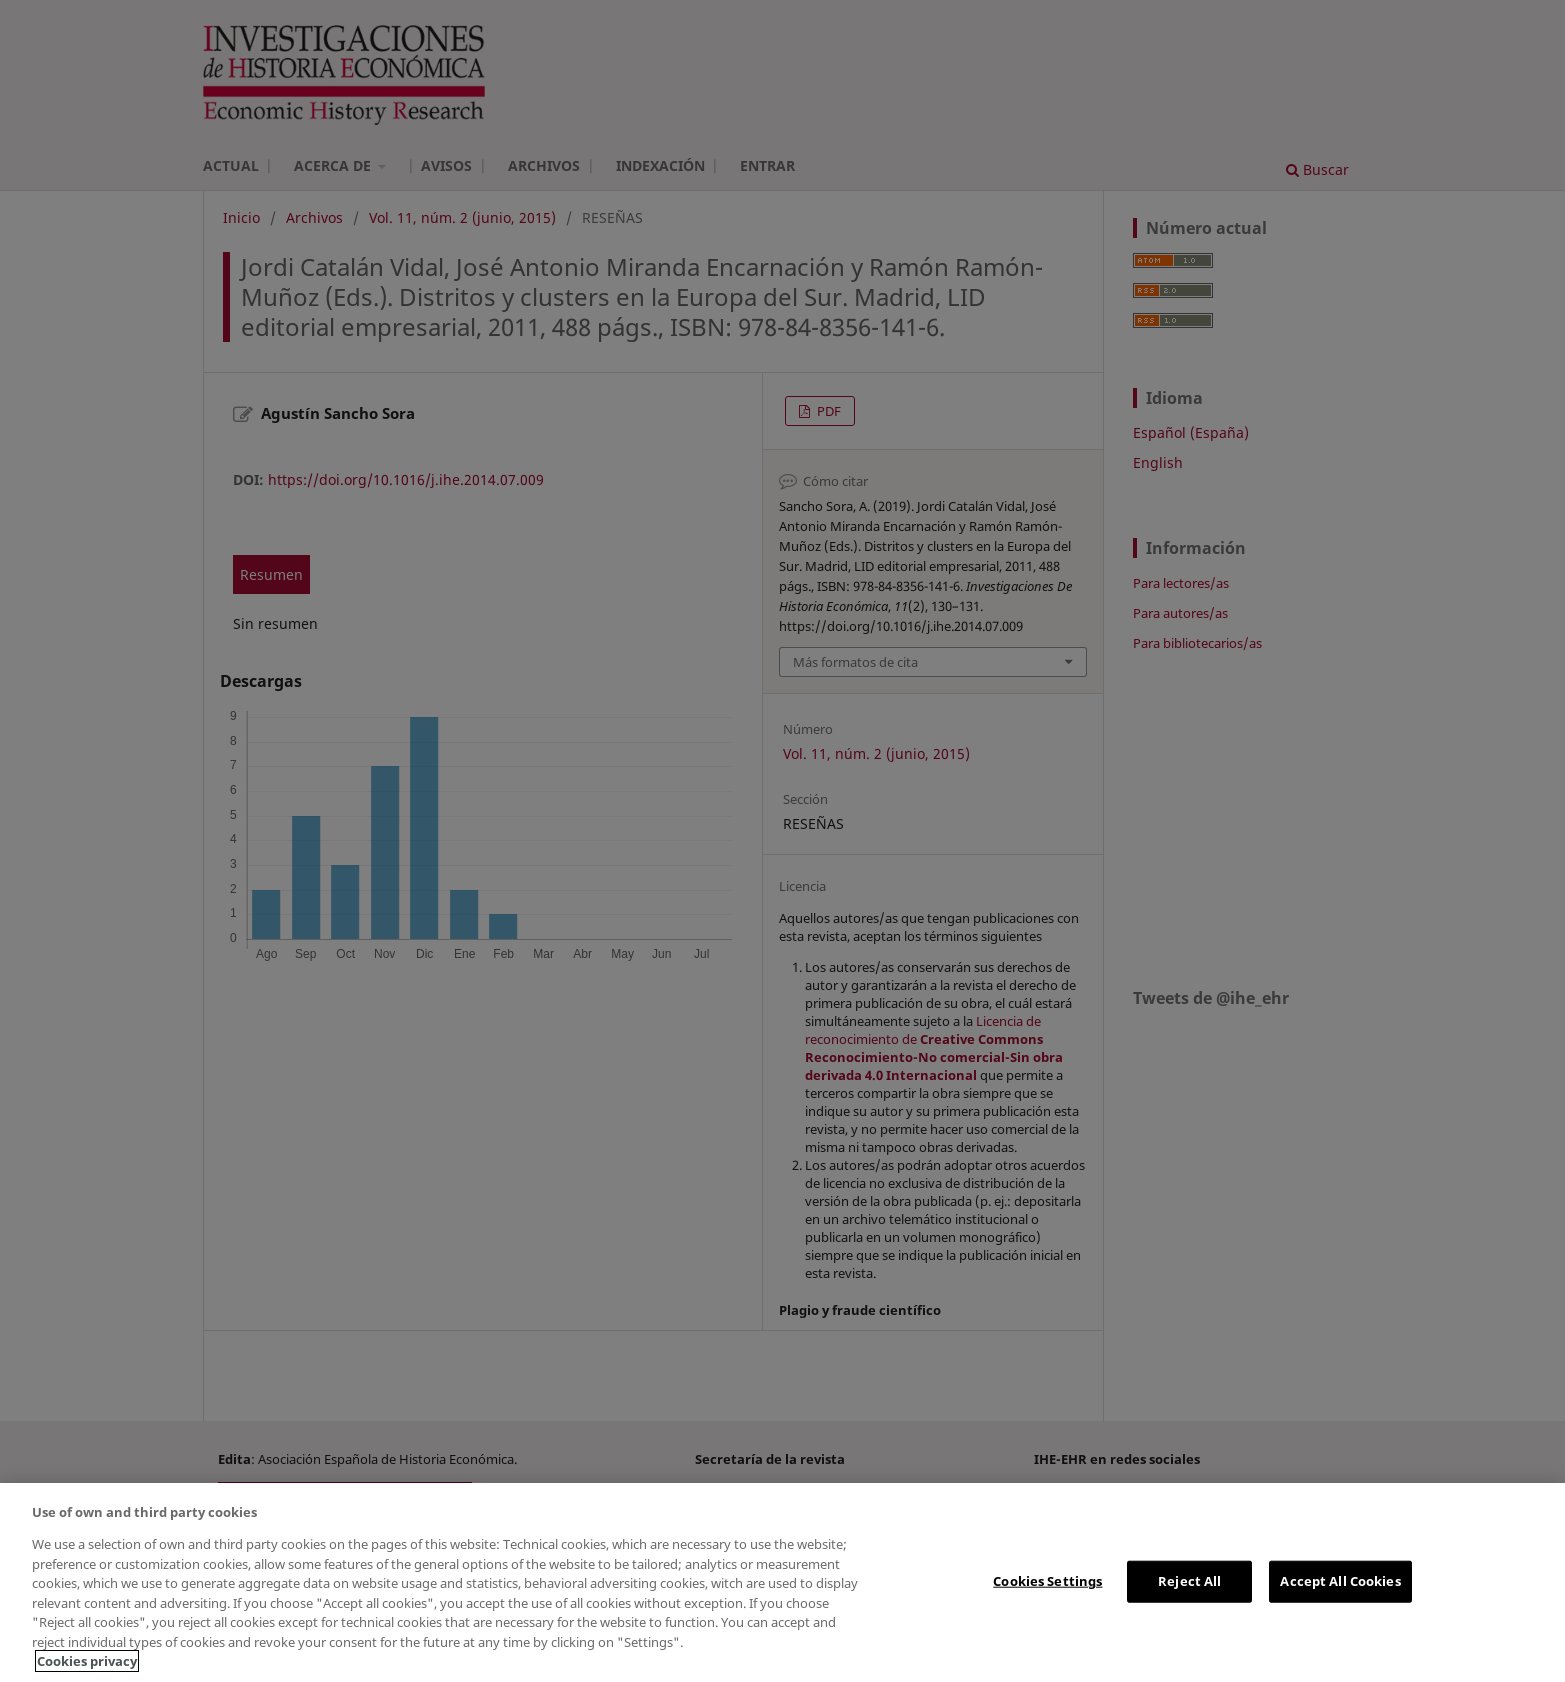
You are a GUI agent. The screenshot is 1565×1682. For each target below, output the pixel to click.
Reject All (1189, 1581)
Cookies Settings (1047, 1581)
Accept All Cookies (1340, 1581)
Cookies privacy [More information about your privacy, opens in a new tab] (87, 1661)
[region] (782, 1582)
